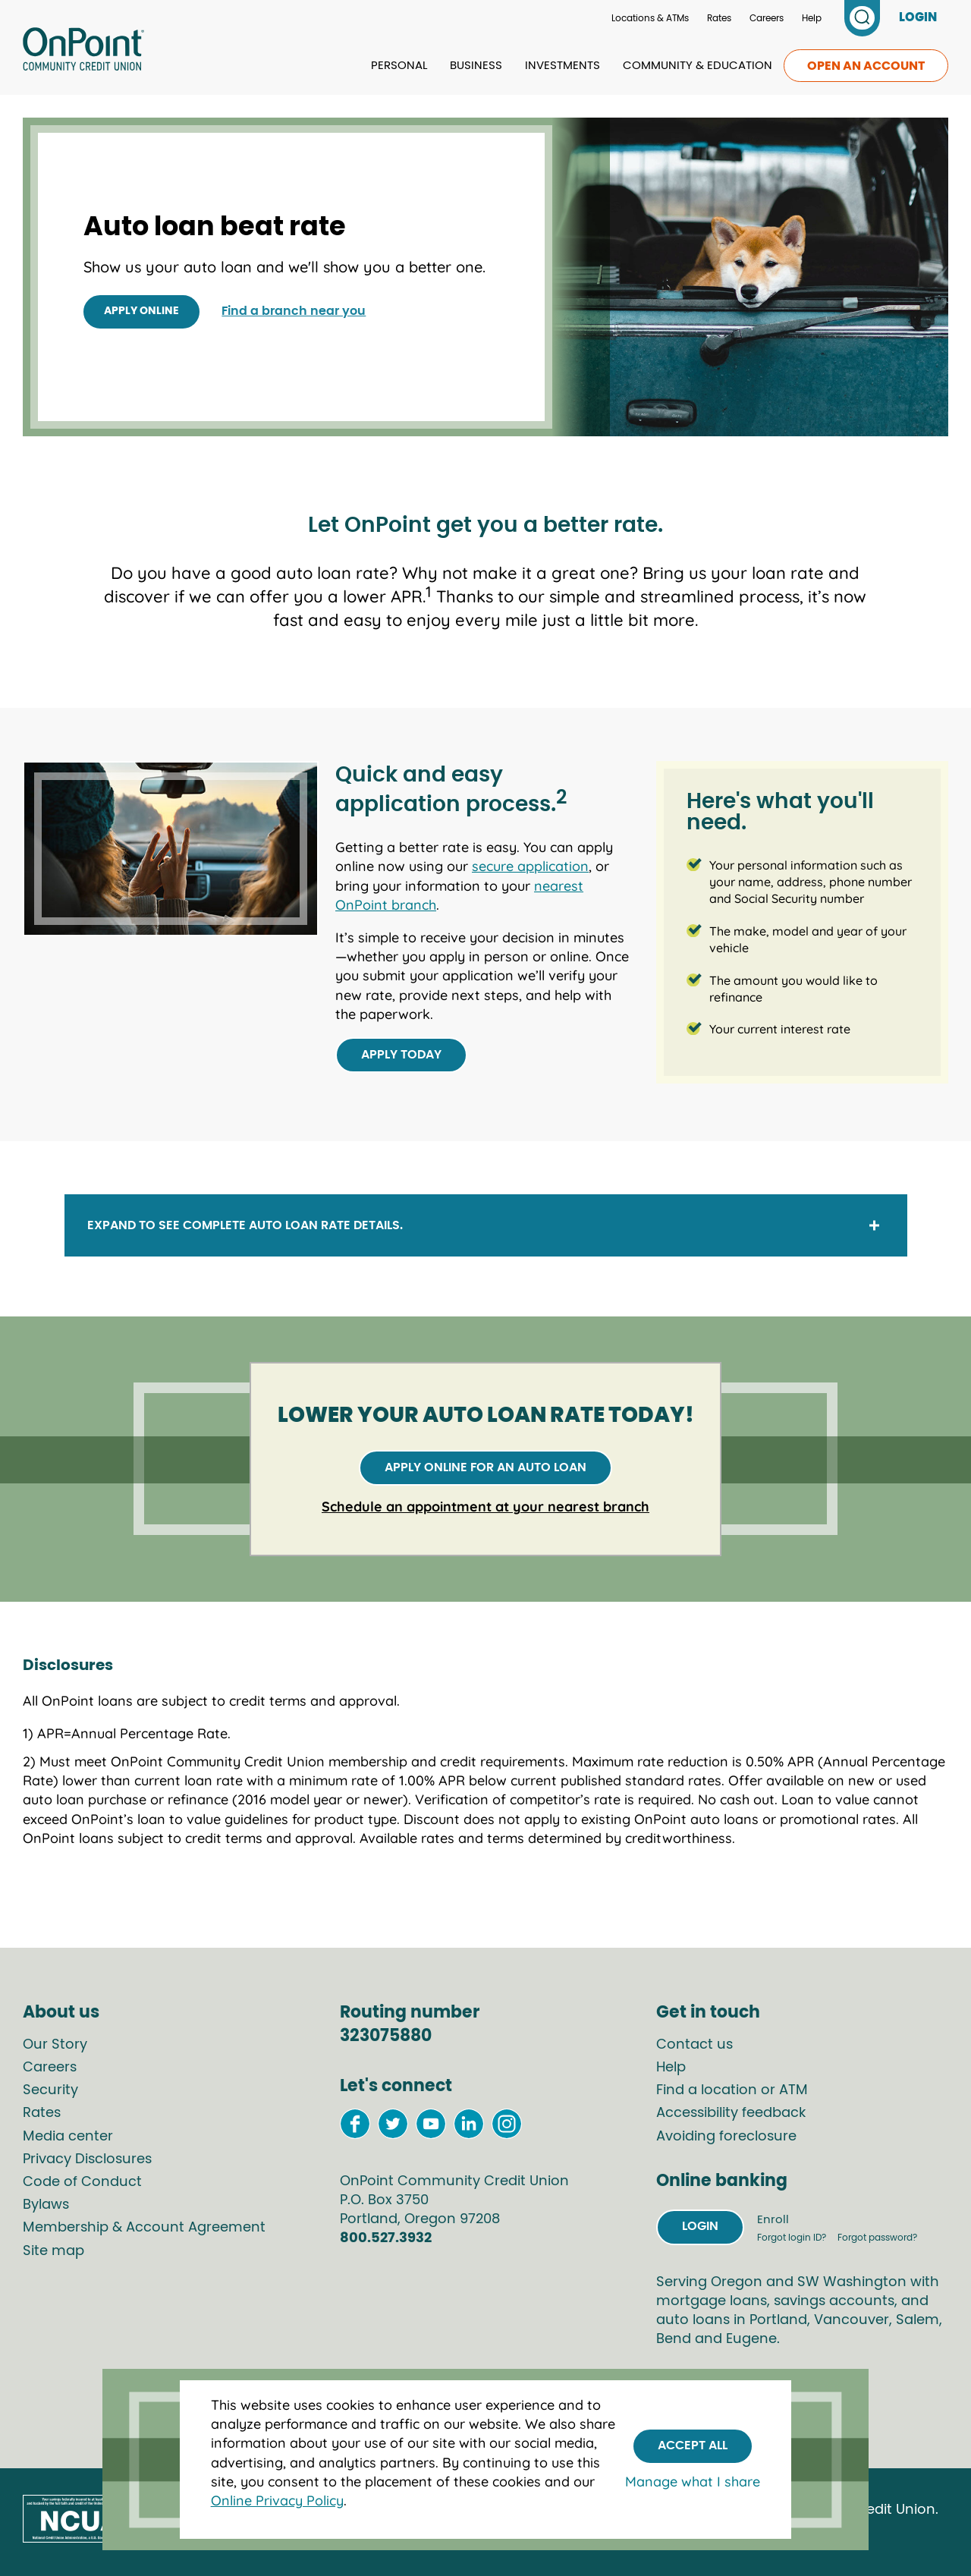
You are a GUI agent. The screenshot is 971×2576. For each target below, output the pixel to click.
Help (812, 18)
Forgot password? (876, 2237)
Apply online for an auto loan (485, 1467)
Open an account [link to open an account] (866, 66)
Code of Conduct (82, 2182)
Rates (719, 18)
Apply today (401, 1055)
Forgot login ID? (791, 2237)
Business (476, 65)
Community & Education (697, 65)
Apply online (141, 311)
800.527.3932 (386, 2238)
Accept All (692, 2445)
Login (700, 2226)
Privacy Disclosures (87, 2159)
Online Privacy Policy (277, 2500)
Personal (399, 65)
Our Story (55, 2045)
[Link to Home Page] (83, 51)
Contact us (694, 2045)
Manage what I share (692, 2481)
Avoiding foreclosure (726, 2137)
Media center (68, 2137)
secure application (530, 866)
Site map (53, 2251)
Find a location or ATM (732, 2090)
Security (50, 2090)
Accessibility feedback (731, 2113)
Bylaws (46, 2205)
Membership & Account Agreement (144, 2228)
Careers (766, 18)
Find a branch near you (294, 311)
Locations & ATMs (650, 18)
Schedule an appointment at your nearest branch (485, 1506)
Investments (562, 65)
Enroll (771, 2219)
